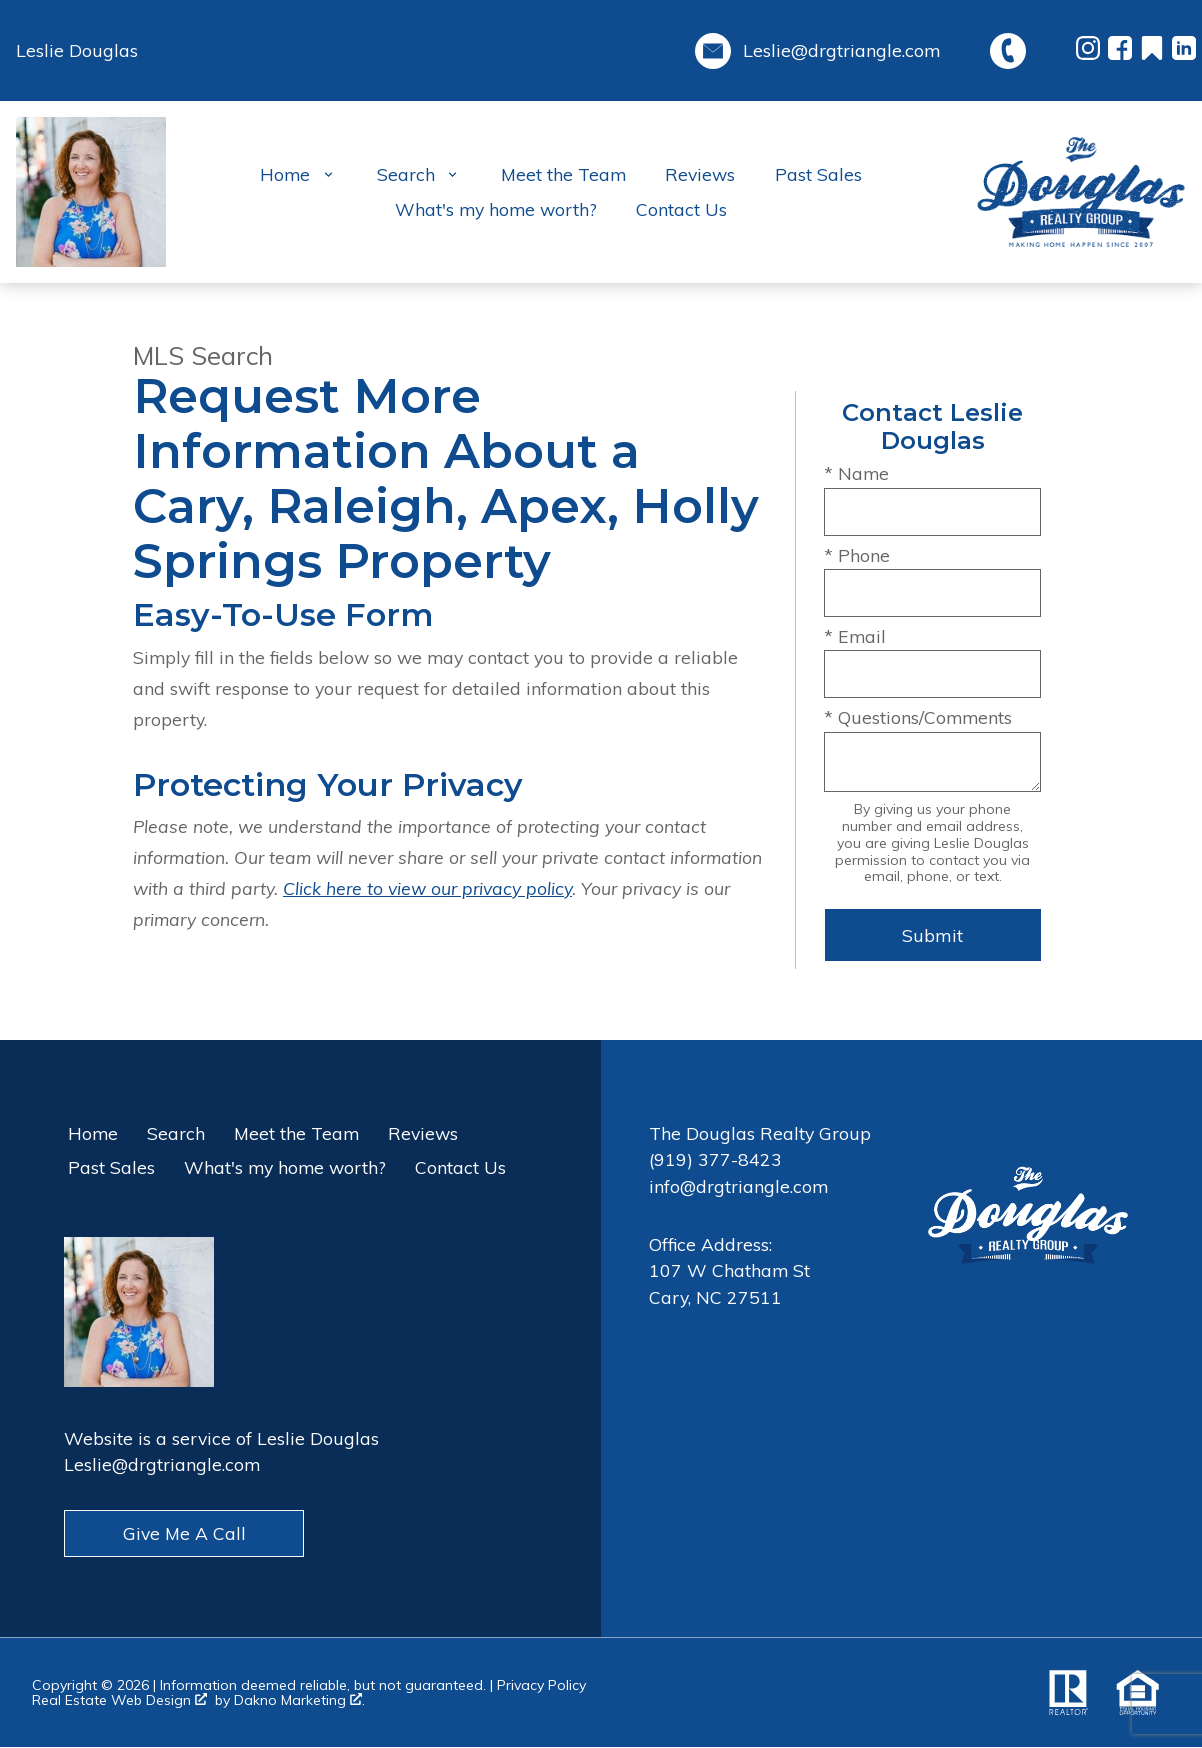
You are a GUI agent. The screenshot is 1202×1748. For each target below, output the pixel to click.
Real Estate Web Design (119, 1700)
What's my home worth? (496, 210)
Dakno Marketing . (299, 1700)
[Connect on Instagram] (1088, 53)
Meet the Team (563, 175)
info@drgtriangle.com (738, 1186)
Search (176, 1133)
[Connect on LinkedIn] (1184, 53)
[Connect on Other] (1152, 53)
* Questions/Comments (918, 717)
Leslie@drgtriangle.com (162, 1464)
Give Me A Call (184, 1533)
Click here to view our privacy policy (427, 888)
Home (93, 1133)
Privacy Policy (541, 1685)
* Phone (857, 555)
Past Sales (818, 175)
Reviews (700, 175)
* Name (856, 473)
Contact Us (681, 210)
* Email (855, 636)
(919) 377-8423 (715, 1159)
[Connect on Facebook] (1120, 53)
